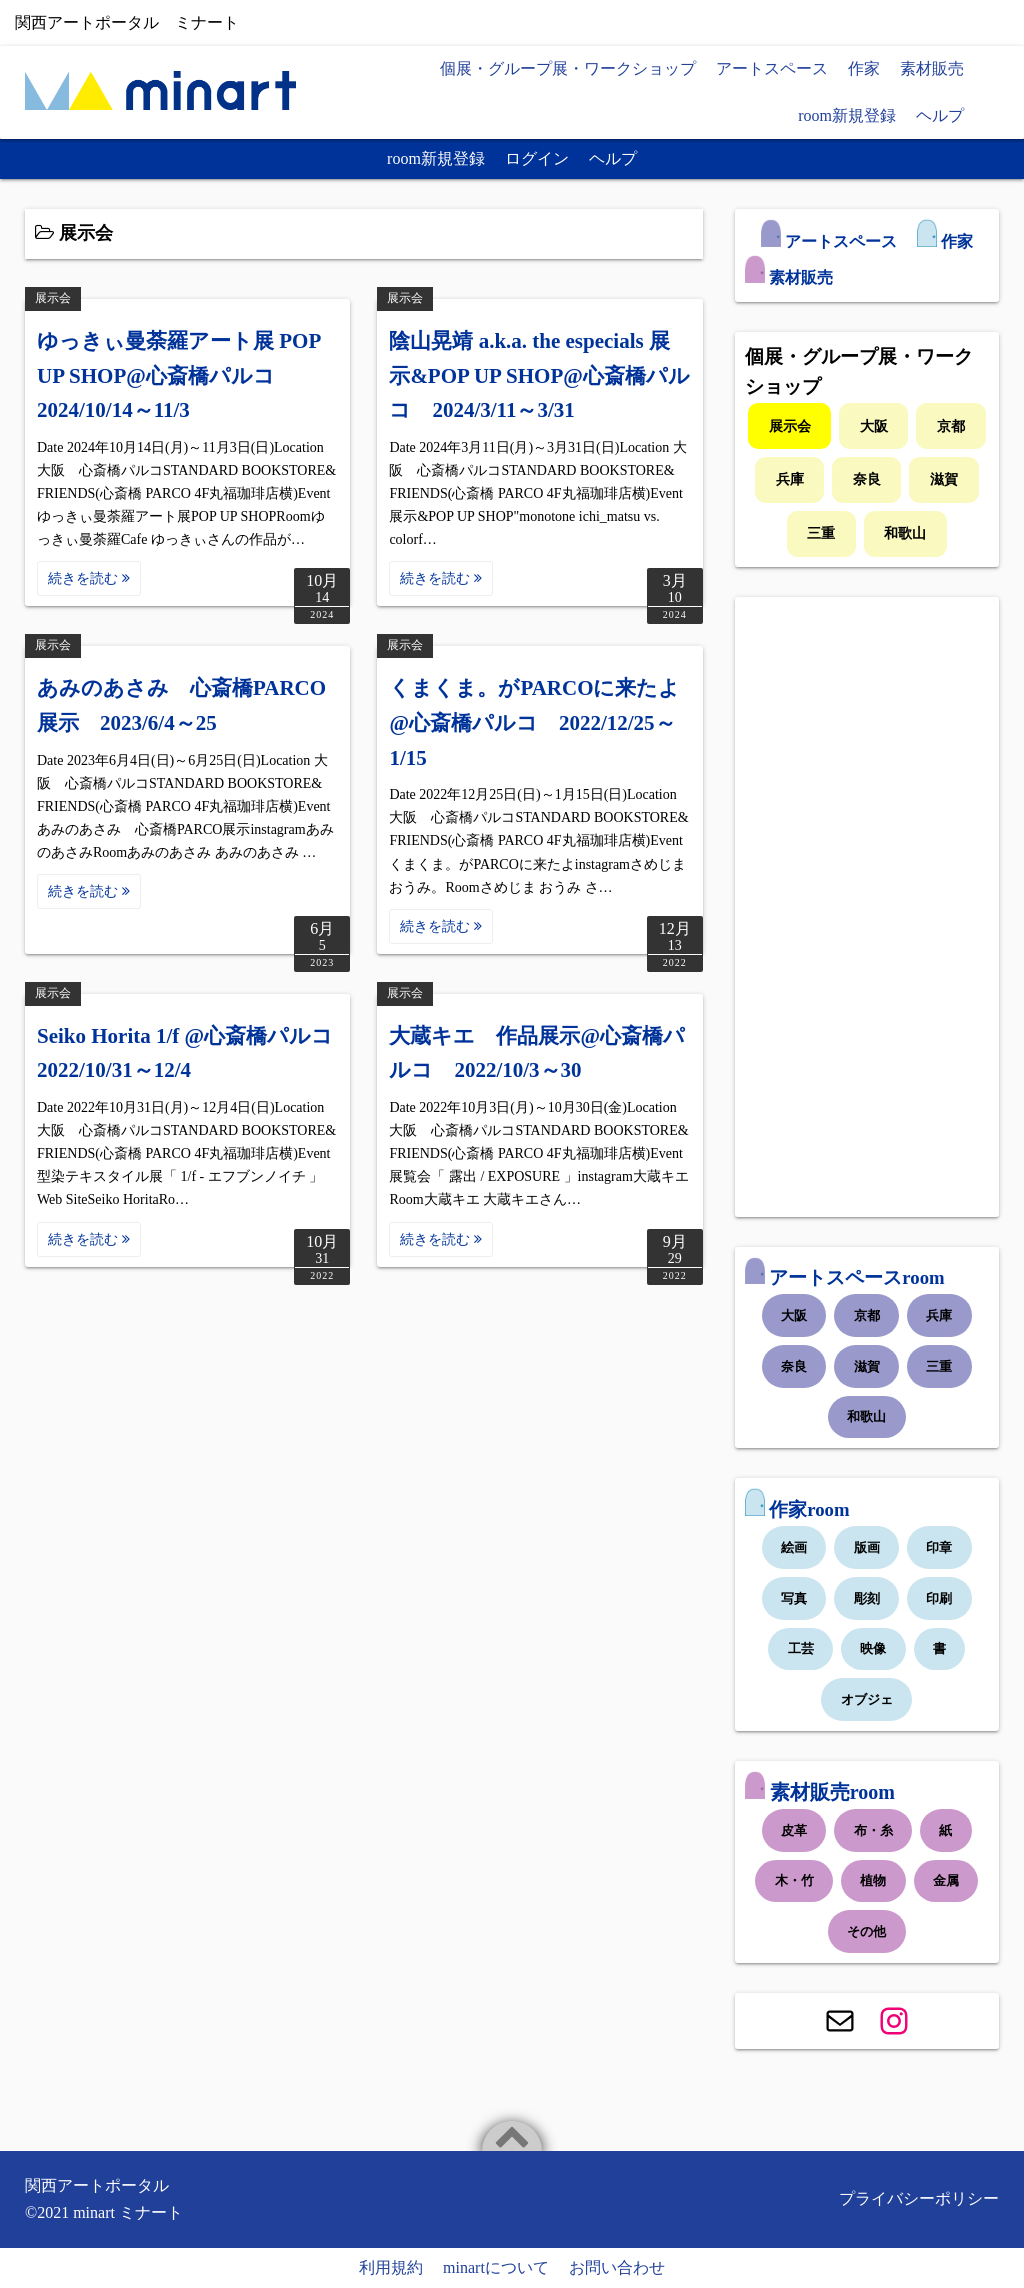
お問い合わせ (617, 2267)
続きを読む (89, 578)
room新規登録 (847, 115)
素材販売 (932, 68)
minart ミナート (128, 2212)
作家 (864, 68)
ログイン (537, 158)
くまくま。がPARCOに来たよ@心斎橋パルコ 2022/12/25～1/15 (534, 722)
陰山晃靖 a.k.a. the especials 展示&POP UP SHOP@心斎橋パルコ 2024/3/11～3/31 (539, 375)
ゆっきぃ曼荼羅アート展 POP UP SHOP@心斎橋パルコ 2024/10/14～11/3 (178, 375)
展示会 (53, 298)
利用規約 (391, 2267)
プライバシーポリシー (919, 2198)
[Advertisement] (867, 907)
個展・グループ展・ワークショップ (568, 68)
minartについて (496, 2267)
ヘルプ (940, 115)
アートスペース (772, 68)
